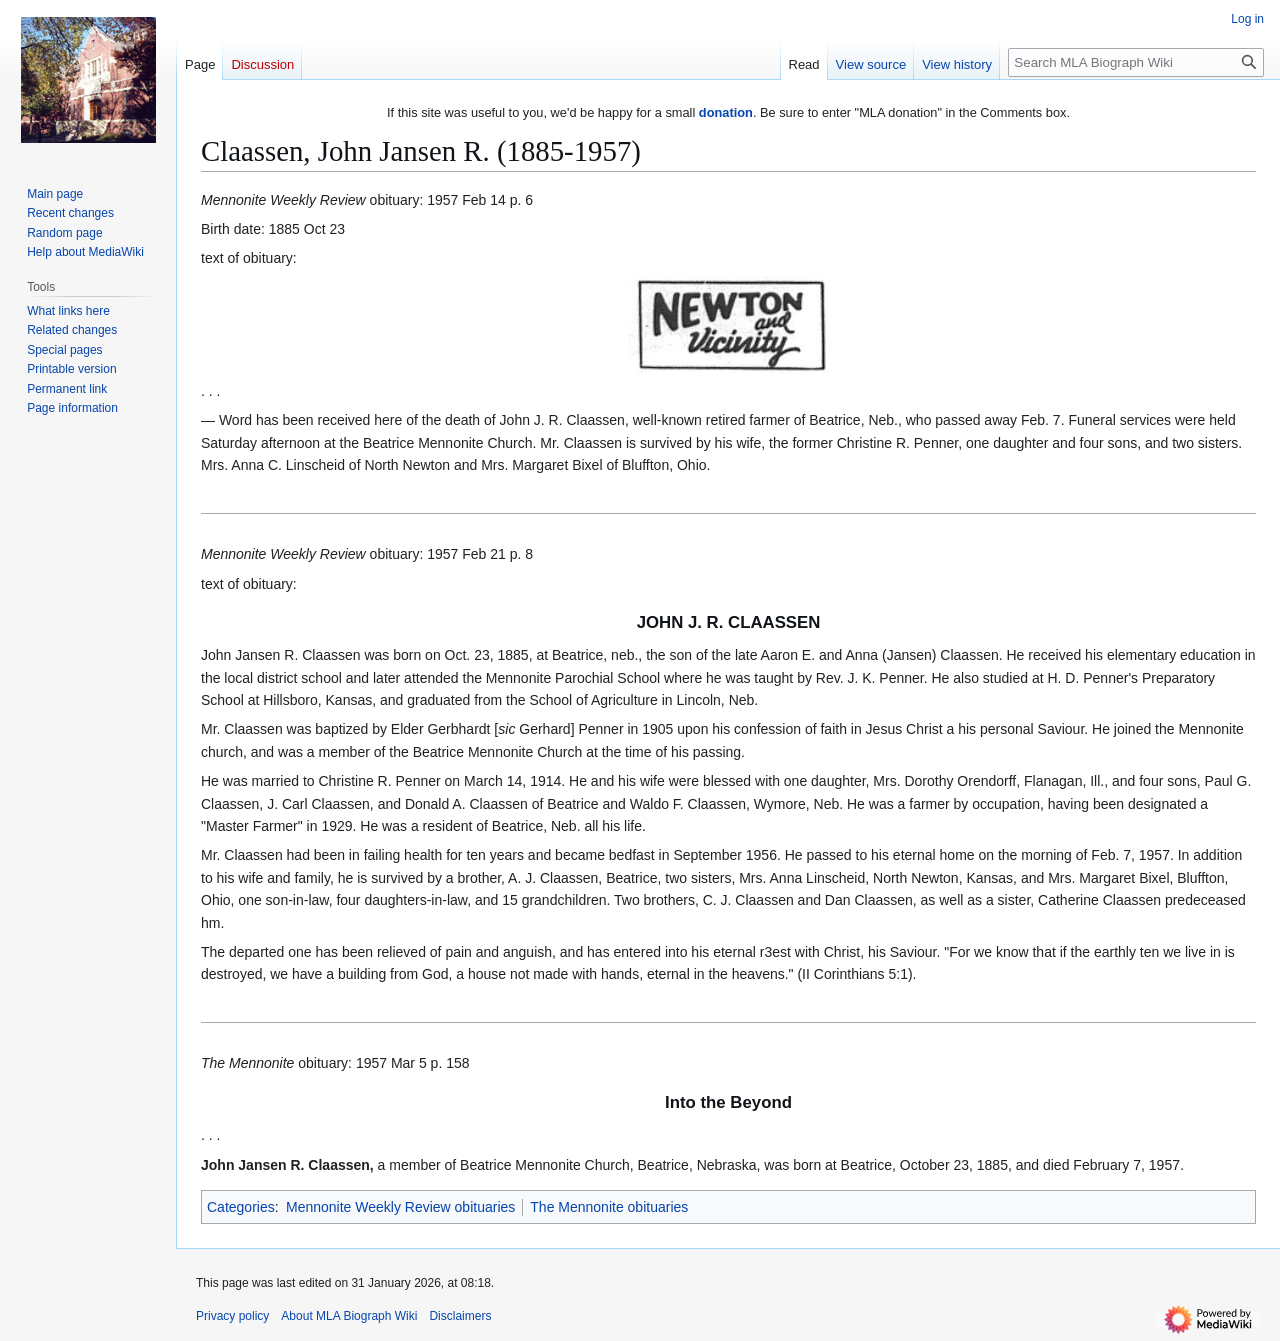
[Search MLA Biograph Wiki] (1136, 62)
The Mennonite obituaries (609, 1207)
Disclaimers (460, 1316)
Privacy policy (232, 1316)
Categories (241, 1207)
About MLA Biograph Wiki (349, 1316)
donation (726, 112)
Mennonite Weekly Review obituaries (400, 1207)
